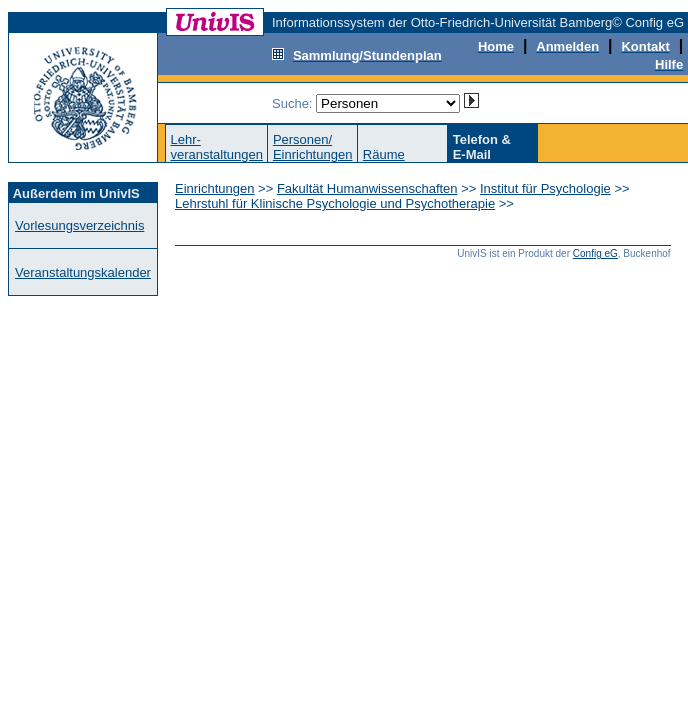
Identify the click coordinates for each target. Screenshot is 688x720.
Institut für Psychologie (545, 188)
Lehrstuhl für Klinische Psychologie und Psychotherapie (335, 203)
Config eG (595, 253)
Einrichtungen (215, 188)
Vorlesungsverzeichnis (79, 225)
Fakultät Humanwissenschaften (367, 188)
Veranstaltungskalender (83, 272)
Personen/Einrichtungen (313, 147)
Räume (384, 154)
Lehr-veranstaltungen (216, 147)
